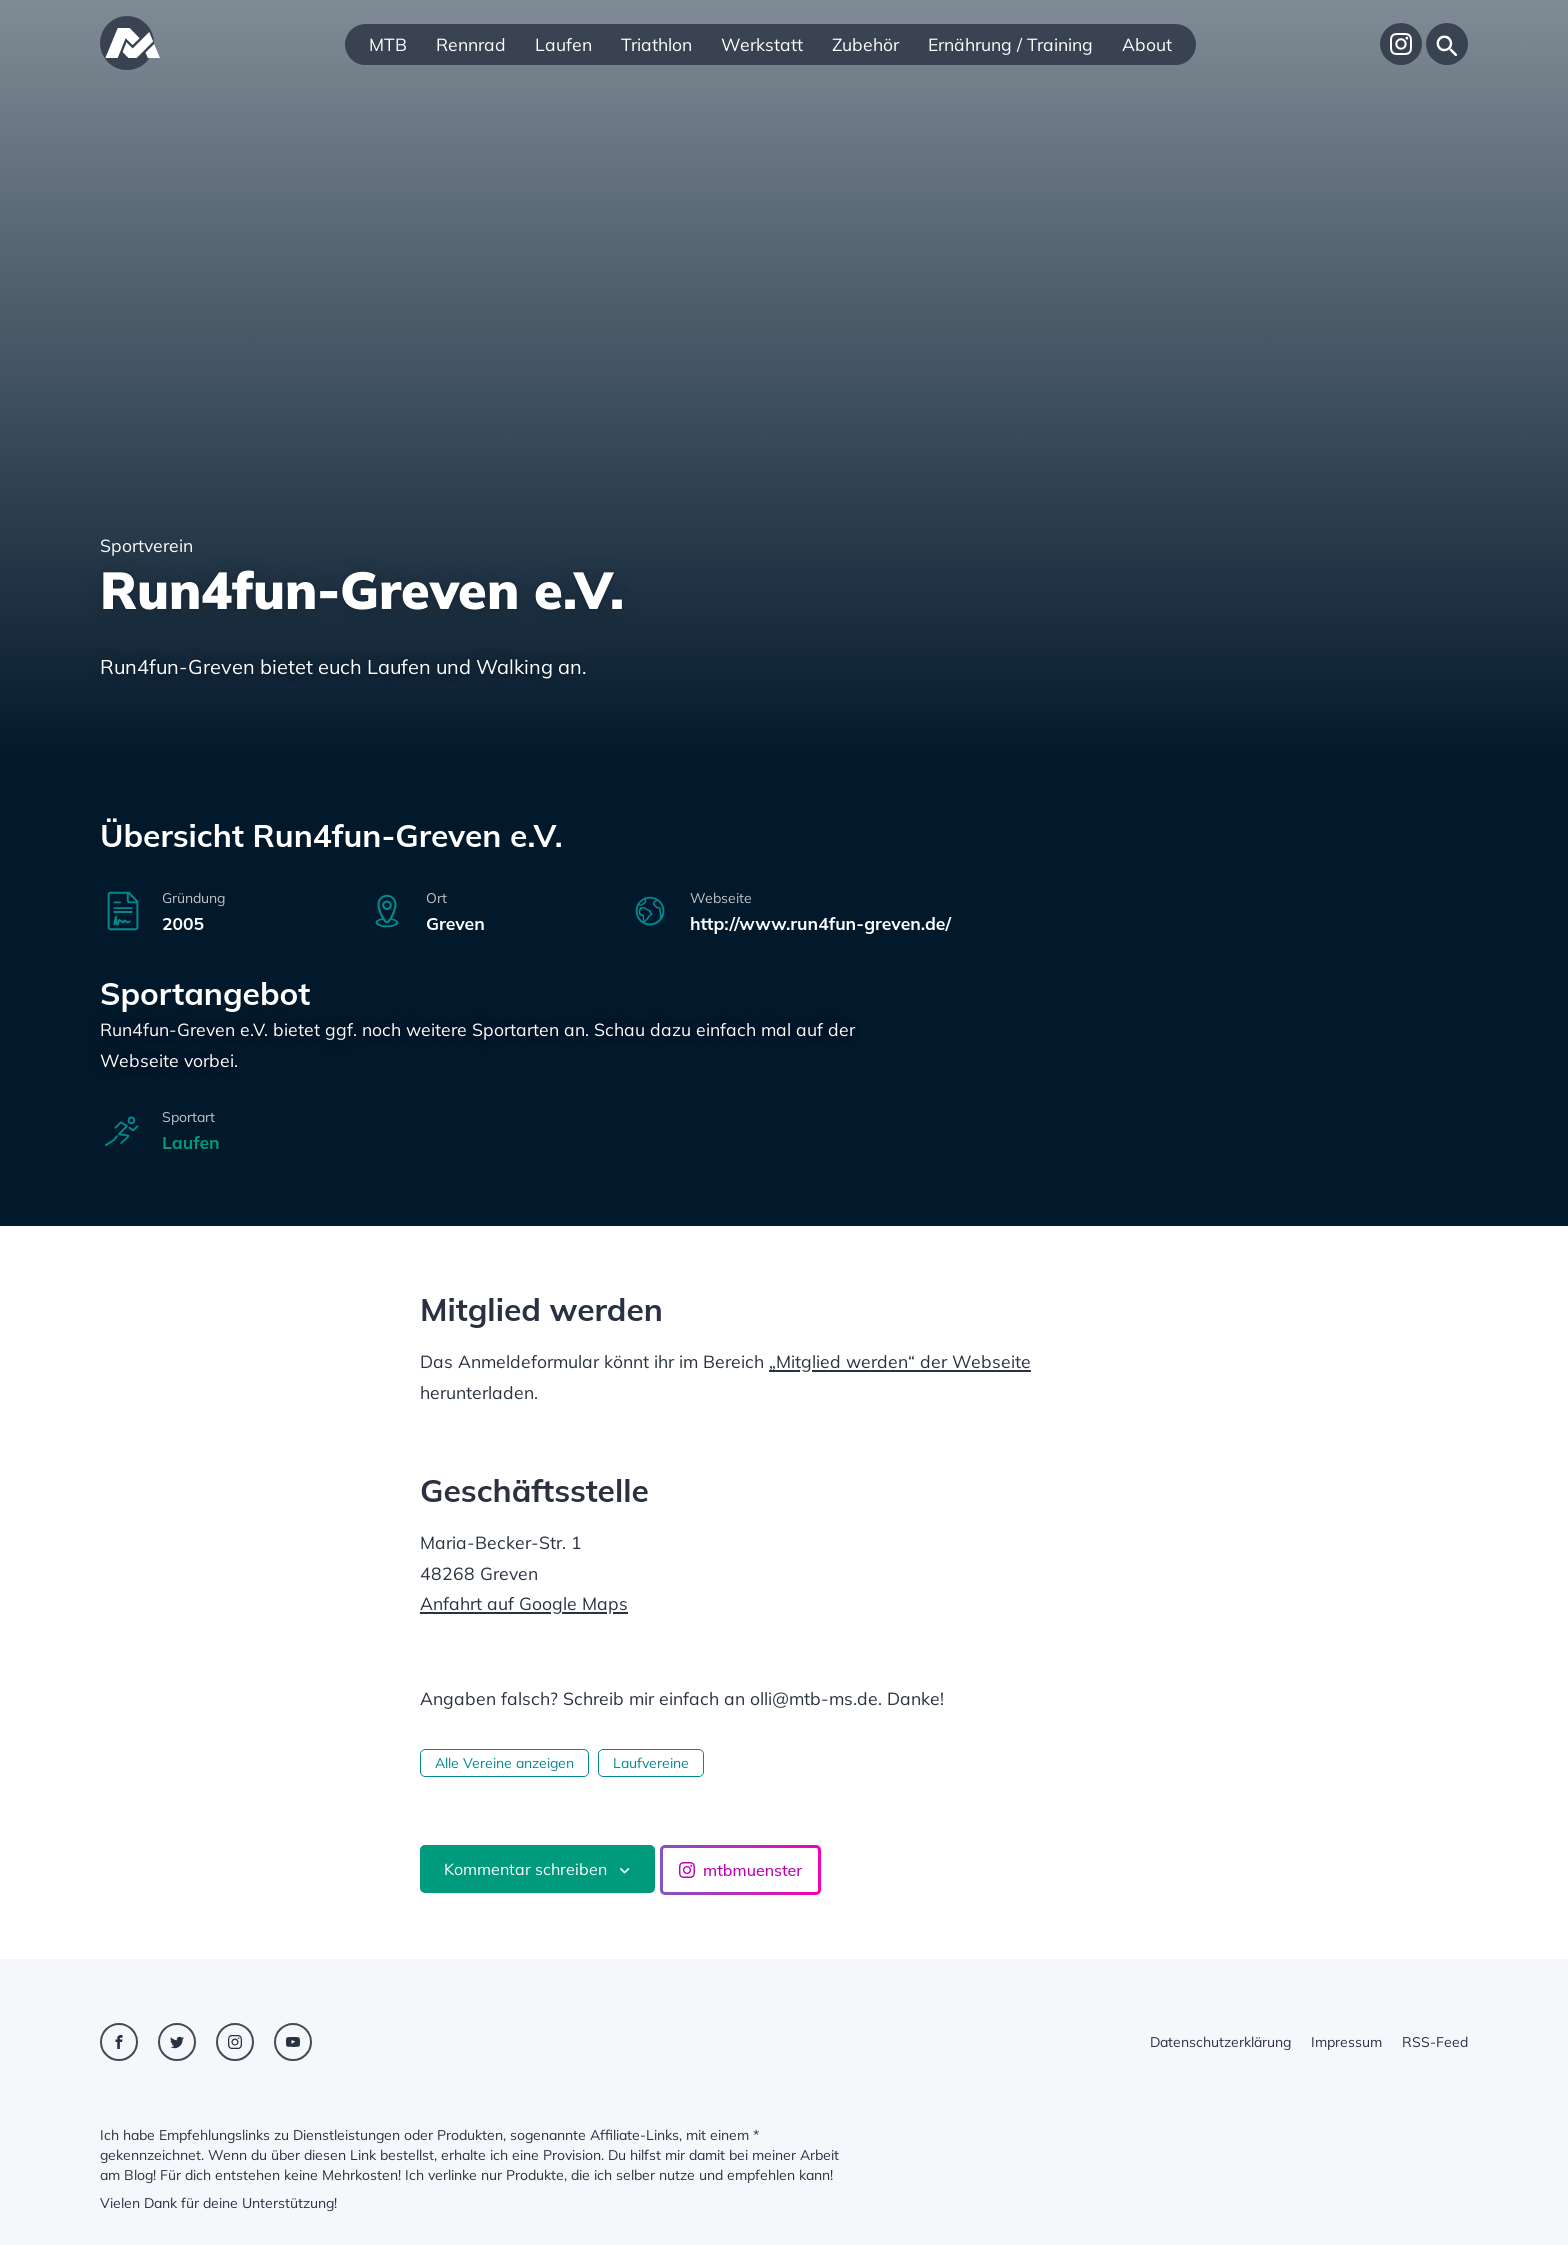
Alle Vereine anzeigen (504, 1763)
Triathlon (656, 44)
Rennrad (471, 44)
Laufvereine (651, 1763)
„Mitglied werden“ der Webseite (900, 1361)
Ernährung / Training (1010, 44)
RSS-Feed (1435, 2042)
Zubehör (865, 44)
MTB (388, 44)
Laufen (563, 44)
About (1147, 44)
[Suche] (1447, 44)
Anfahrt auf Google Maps (524, 1603)
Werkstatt (762, 44)
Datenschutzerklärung (1220, 2042)
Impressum (1346, 2042)
